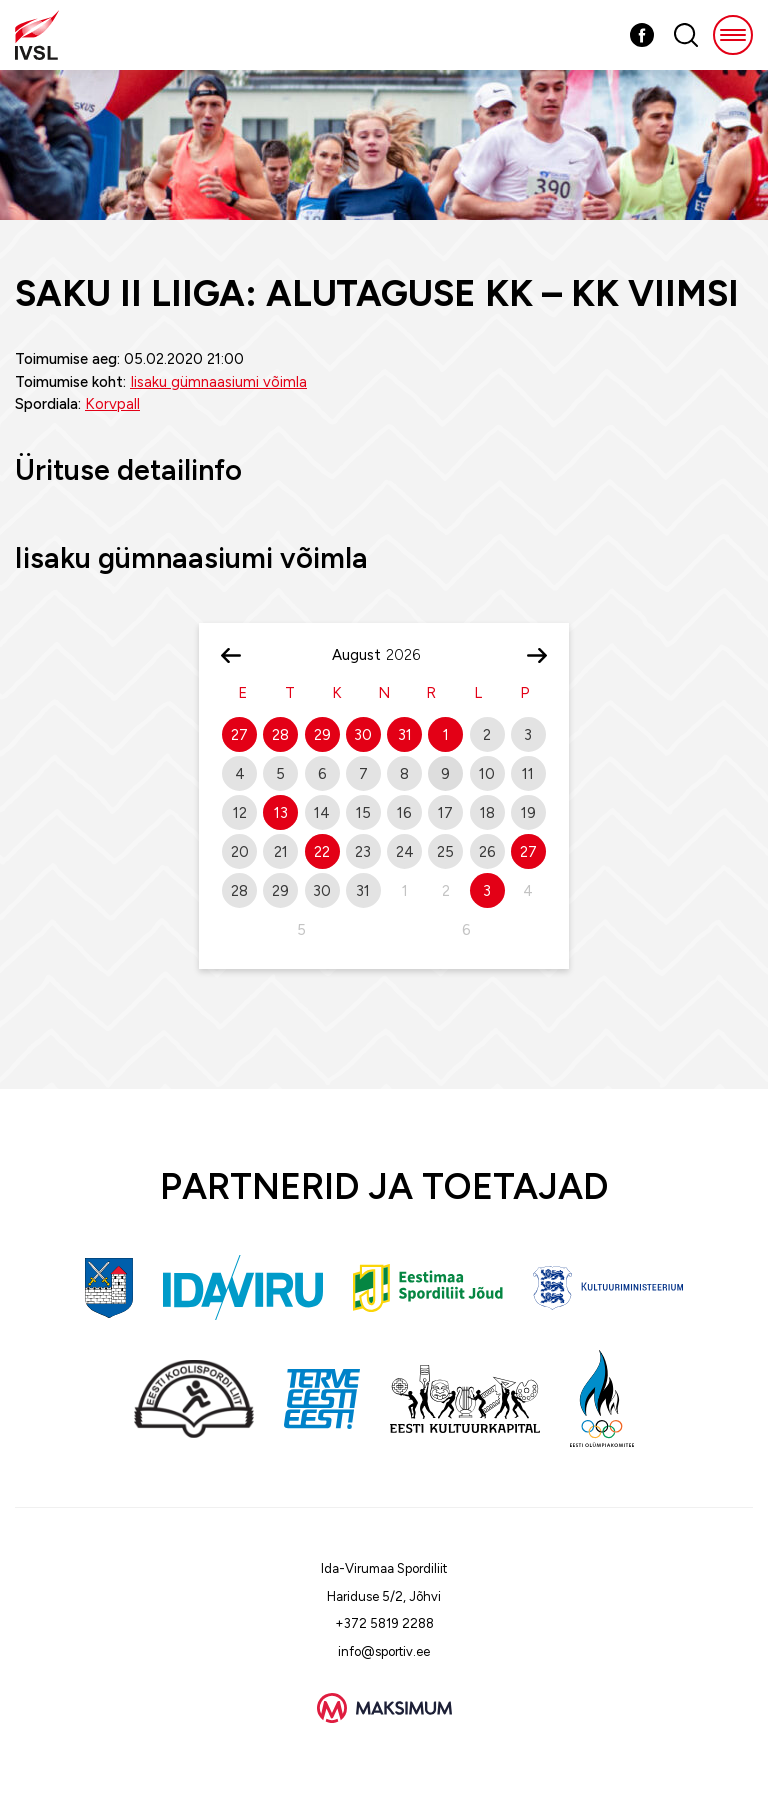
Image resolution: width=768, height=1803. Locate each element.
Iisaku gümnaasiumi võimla (218, 382)
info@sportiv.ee (384, 1651)
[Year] (411, 655)
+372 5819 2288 (384, 1623)
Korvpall (112, 404)
